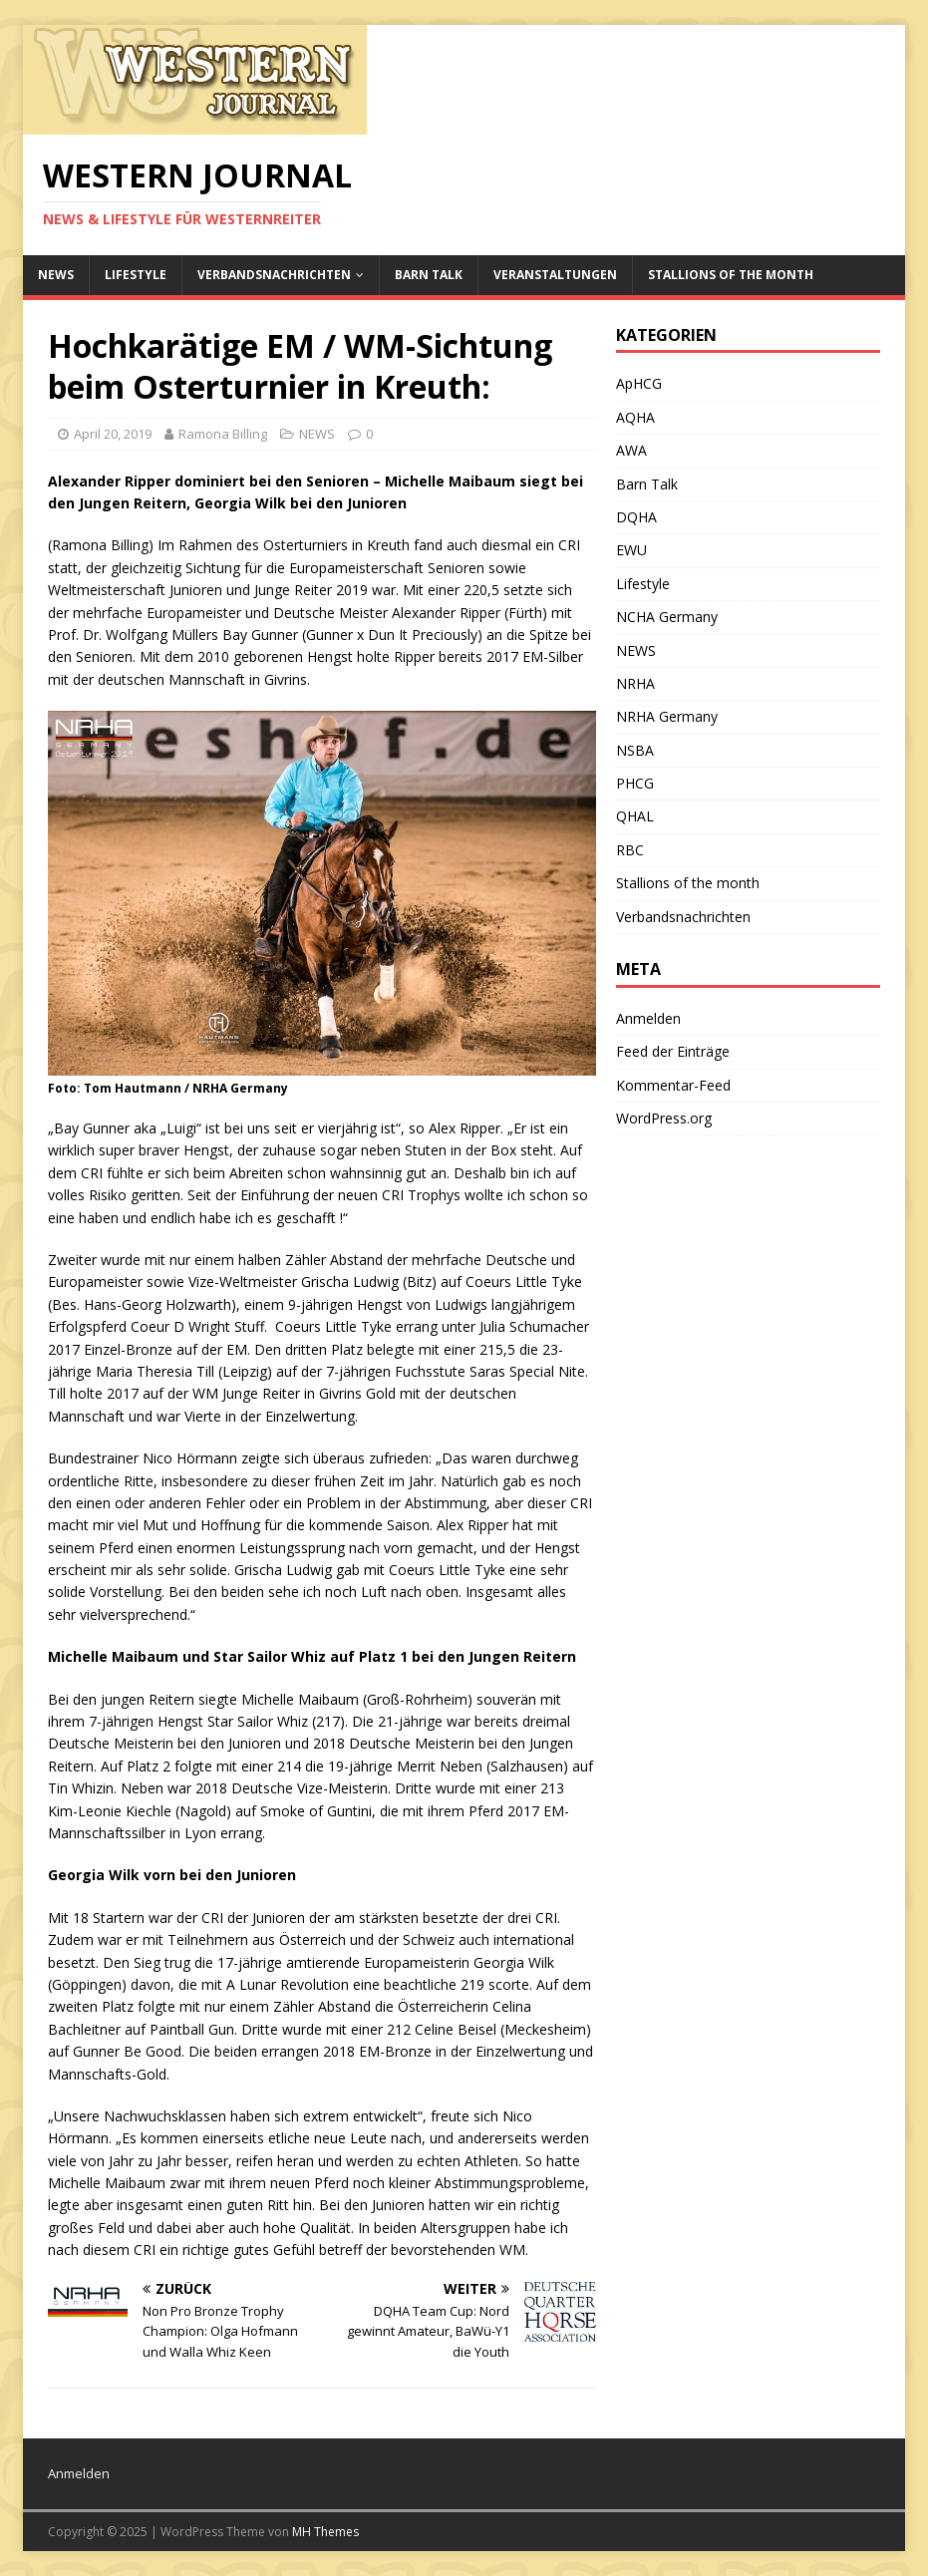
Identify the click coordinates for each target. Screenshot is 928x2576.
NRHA (635, 683)
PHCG (635, 783)
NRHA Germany (667, 716)
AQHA (635, 417)
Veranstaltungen (555, 274)
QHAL (635, 815)
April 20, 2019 (113, 434)
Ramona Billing (222, 434)
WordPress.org (664, 1118)
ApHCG (639, 383)
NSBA (635, 750)
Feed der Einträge (673, 1051)
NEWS (56, 274)
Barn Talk (429, 274)
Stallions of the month (730, 274)
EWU (631, 549)
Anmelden (648, 1018)
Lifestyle (135, 274)
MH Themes (325, 2531)
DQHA (636, 516)
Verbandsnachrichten (274, 274)
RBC (630, 849)
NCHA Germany (667, 616)
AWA (631, 450)
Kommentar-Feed (673, 1085)
